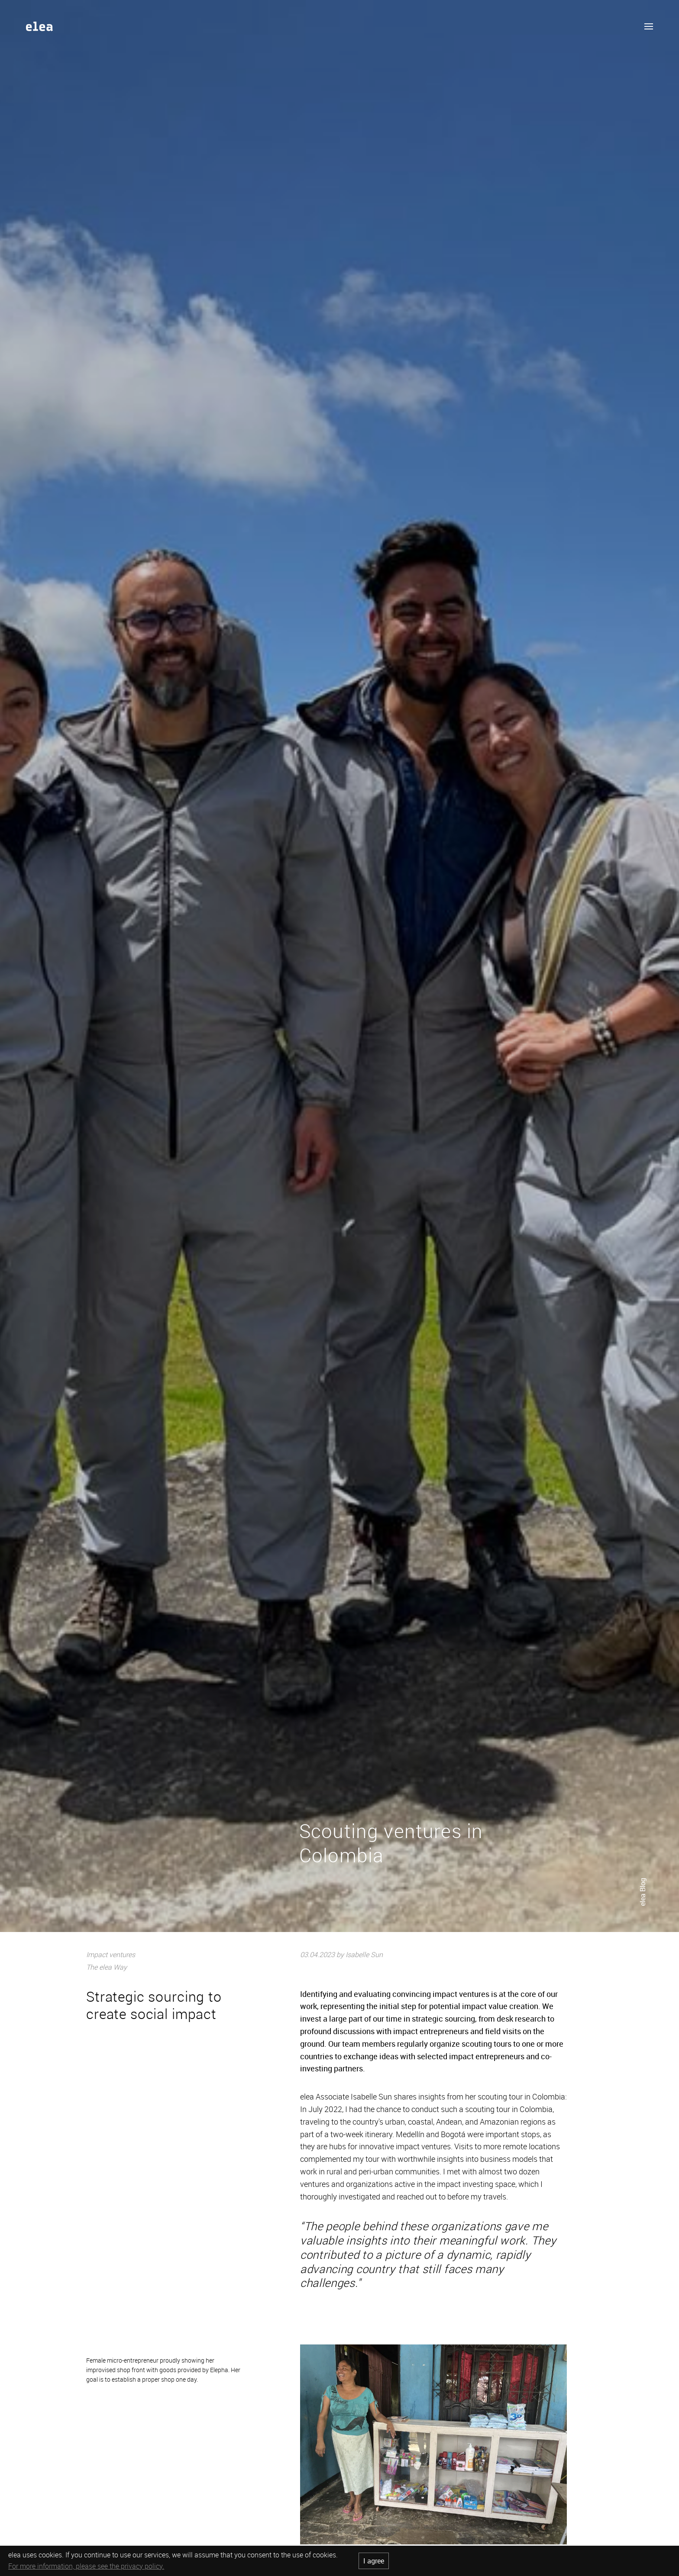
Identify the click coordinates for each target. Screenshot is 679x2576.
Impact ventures (110, 1954)
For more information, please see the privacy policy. (86, 2566)
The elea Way (106, 1967)
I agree (373, 2561)
